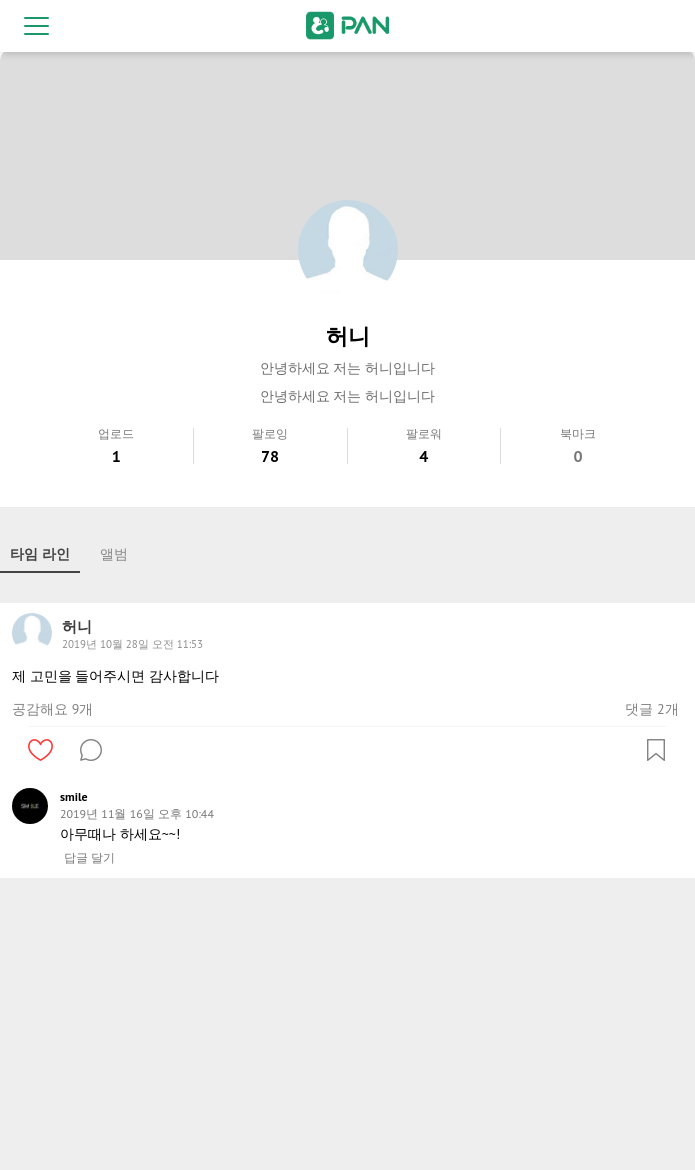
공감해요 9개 (52, 709)
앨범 (114, 554)
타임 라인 (40, 554)
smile (74, 796)
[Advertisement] (347, 1028)
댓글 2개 (651, 709)
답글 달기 (89, 858)
